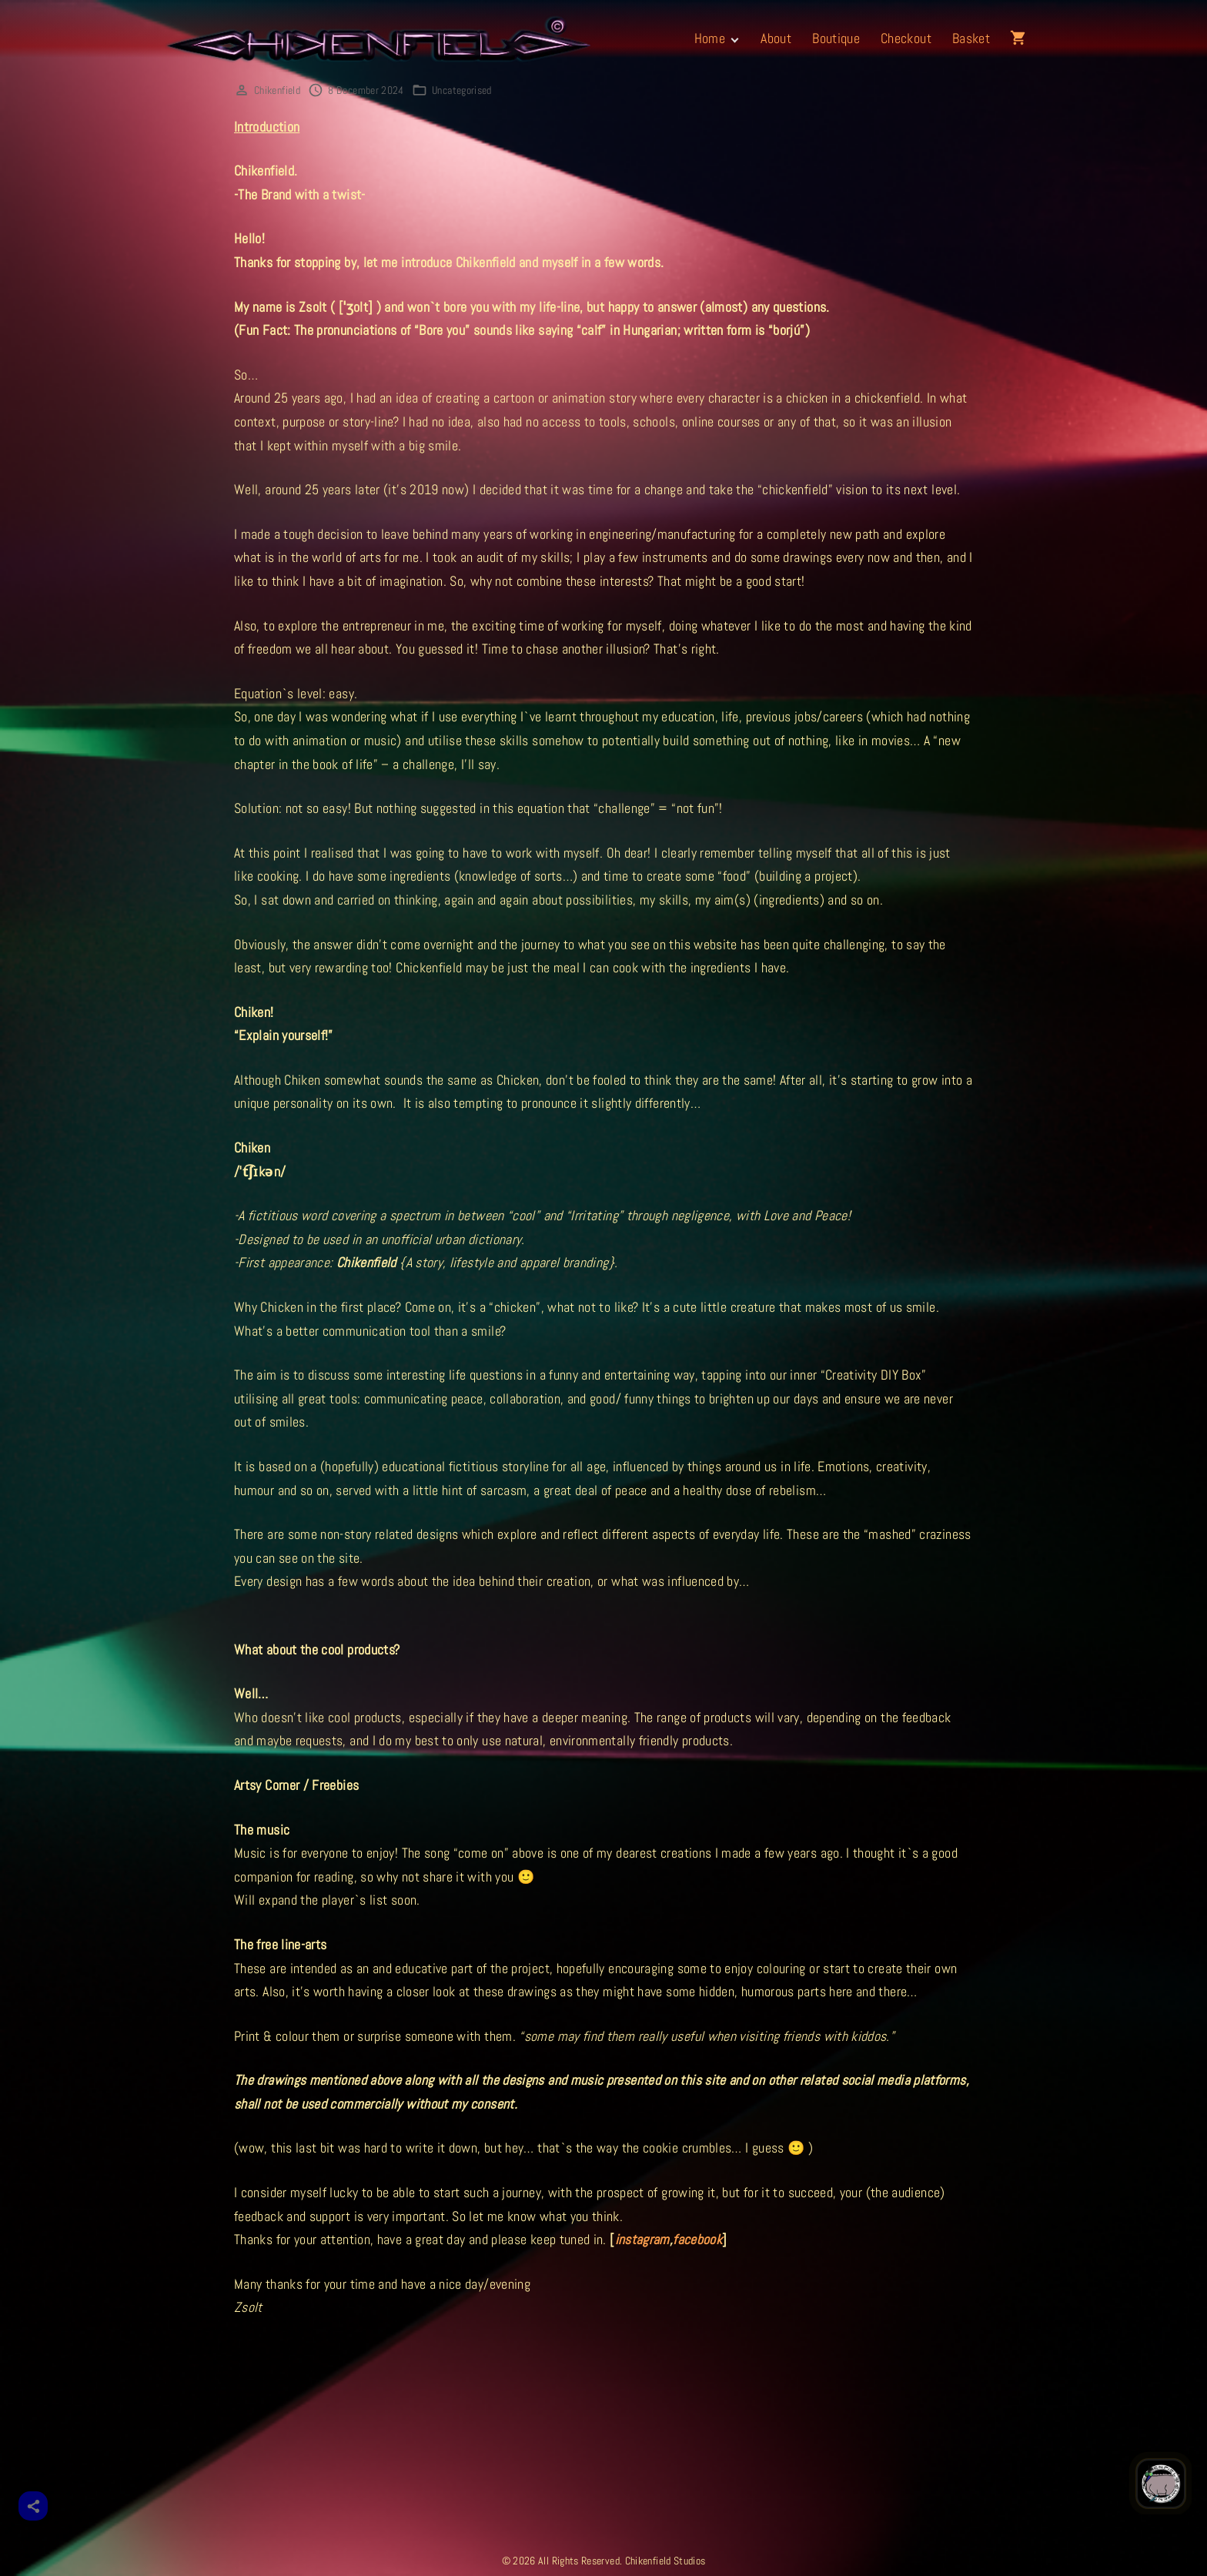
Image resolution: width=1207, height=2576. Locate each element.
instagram (642, 2239)
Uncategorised (462, 90)
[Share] (33, 2506)
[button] (1021, 38)
